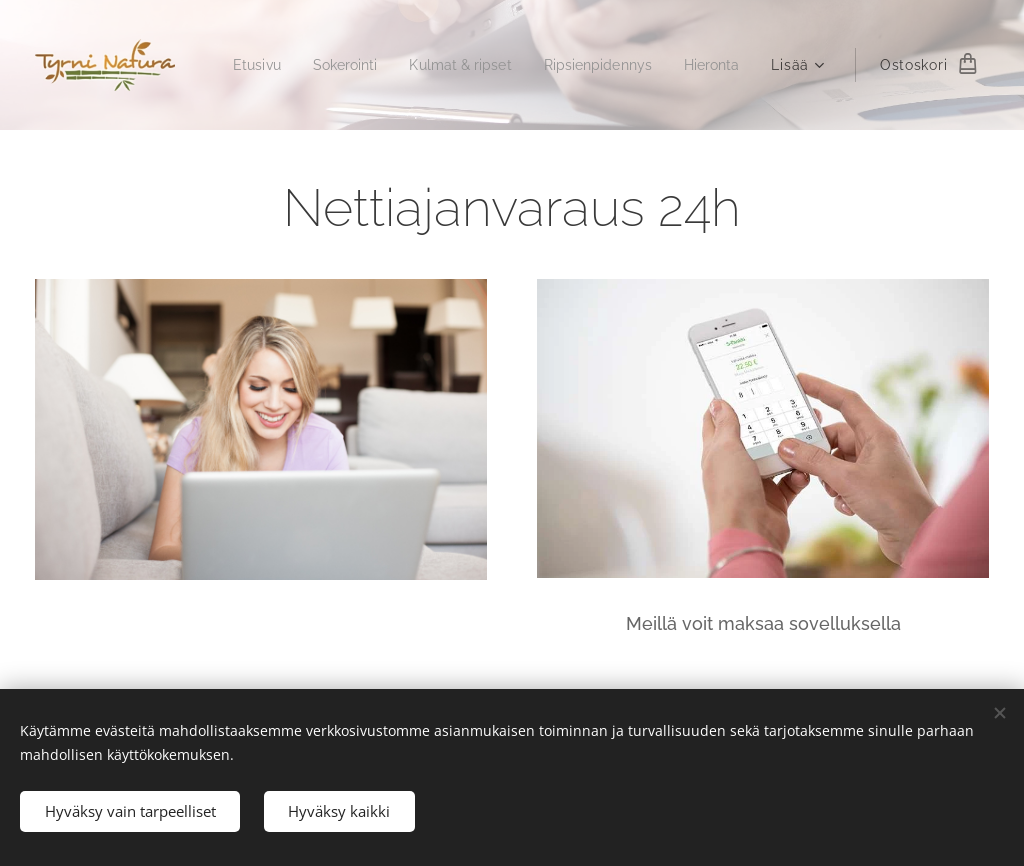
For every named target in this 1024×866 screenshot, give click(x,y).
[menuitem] (323, 65)
